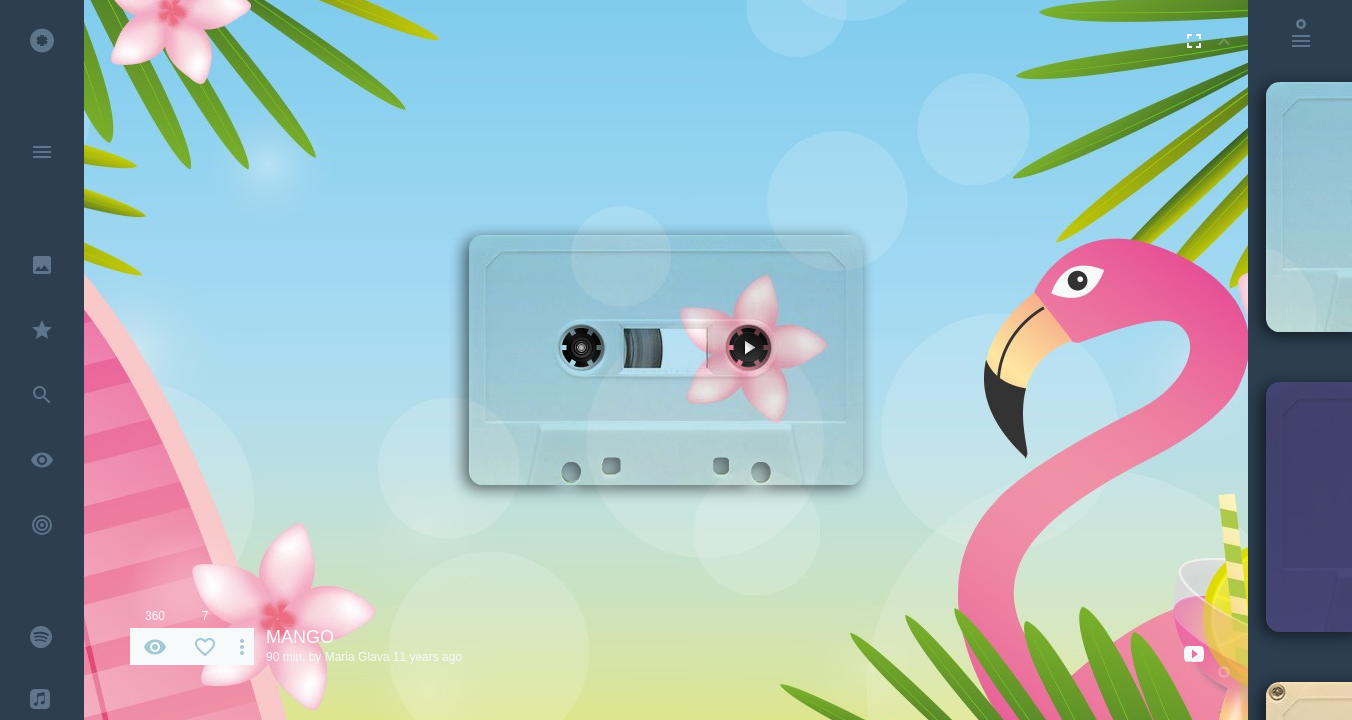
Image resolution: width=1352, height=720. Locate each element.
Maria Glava (357, 657)
